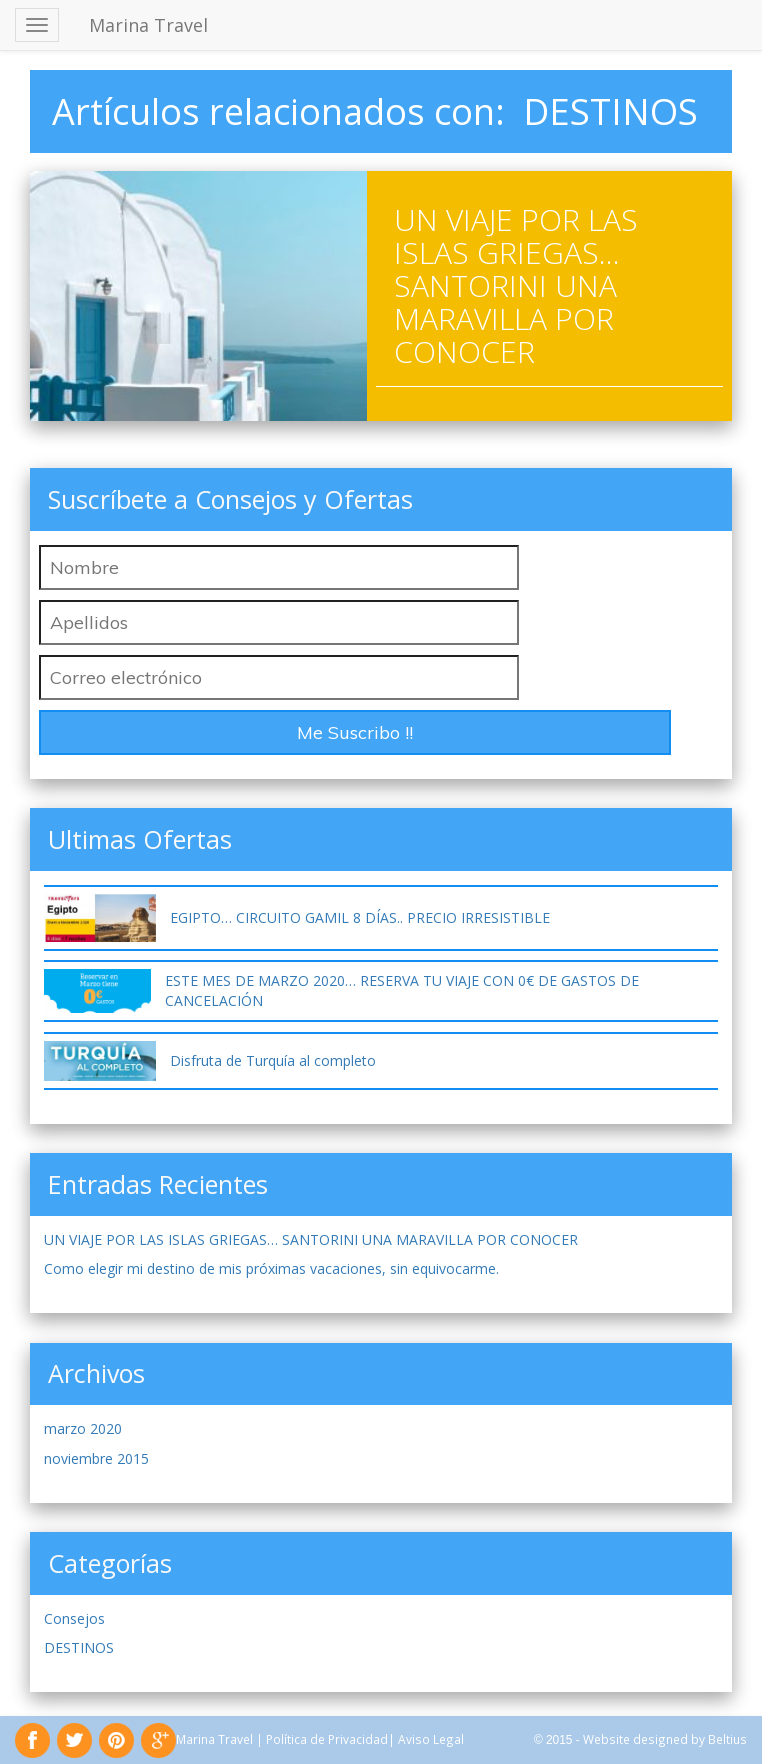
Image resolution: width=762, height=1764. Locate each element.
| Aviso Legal (426, 1739)
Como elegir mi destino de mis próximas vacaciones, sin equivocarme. (271, 1268)
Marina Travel (148, 25)
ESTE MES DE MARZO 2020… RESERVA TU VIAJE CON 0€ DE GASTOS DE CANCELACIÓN (402, 990)
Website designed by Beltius (665, 1739)
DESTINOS (79, 1647)
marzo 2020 (83, 1428)
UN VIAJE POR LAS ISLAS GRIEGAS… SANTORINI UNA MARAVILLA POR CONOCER (516, 285)
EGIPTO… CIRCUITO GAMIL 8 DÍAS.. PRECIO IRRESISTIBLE (360, 917)
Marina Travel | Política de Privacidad (282, 1739)
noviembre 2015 (96, 1458)
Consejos (74, 1618)
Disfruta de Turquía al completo (273, 1060)
